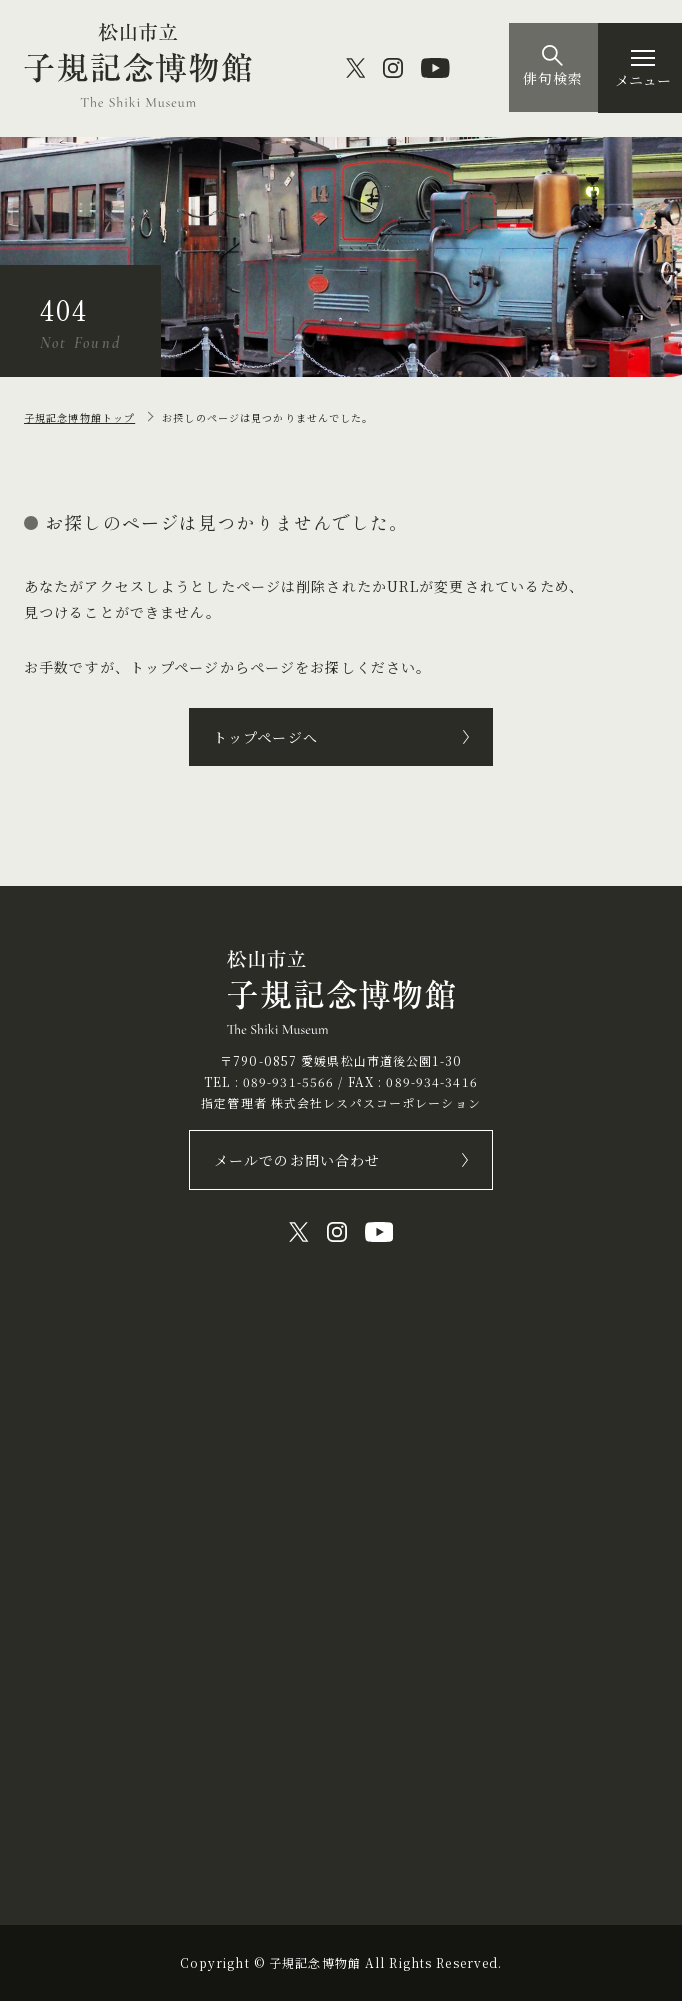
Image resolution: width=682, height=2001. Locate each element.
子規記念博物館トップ (79, 417)
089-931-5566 (288, 1081)
